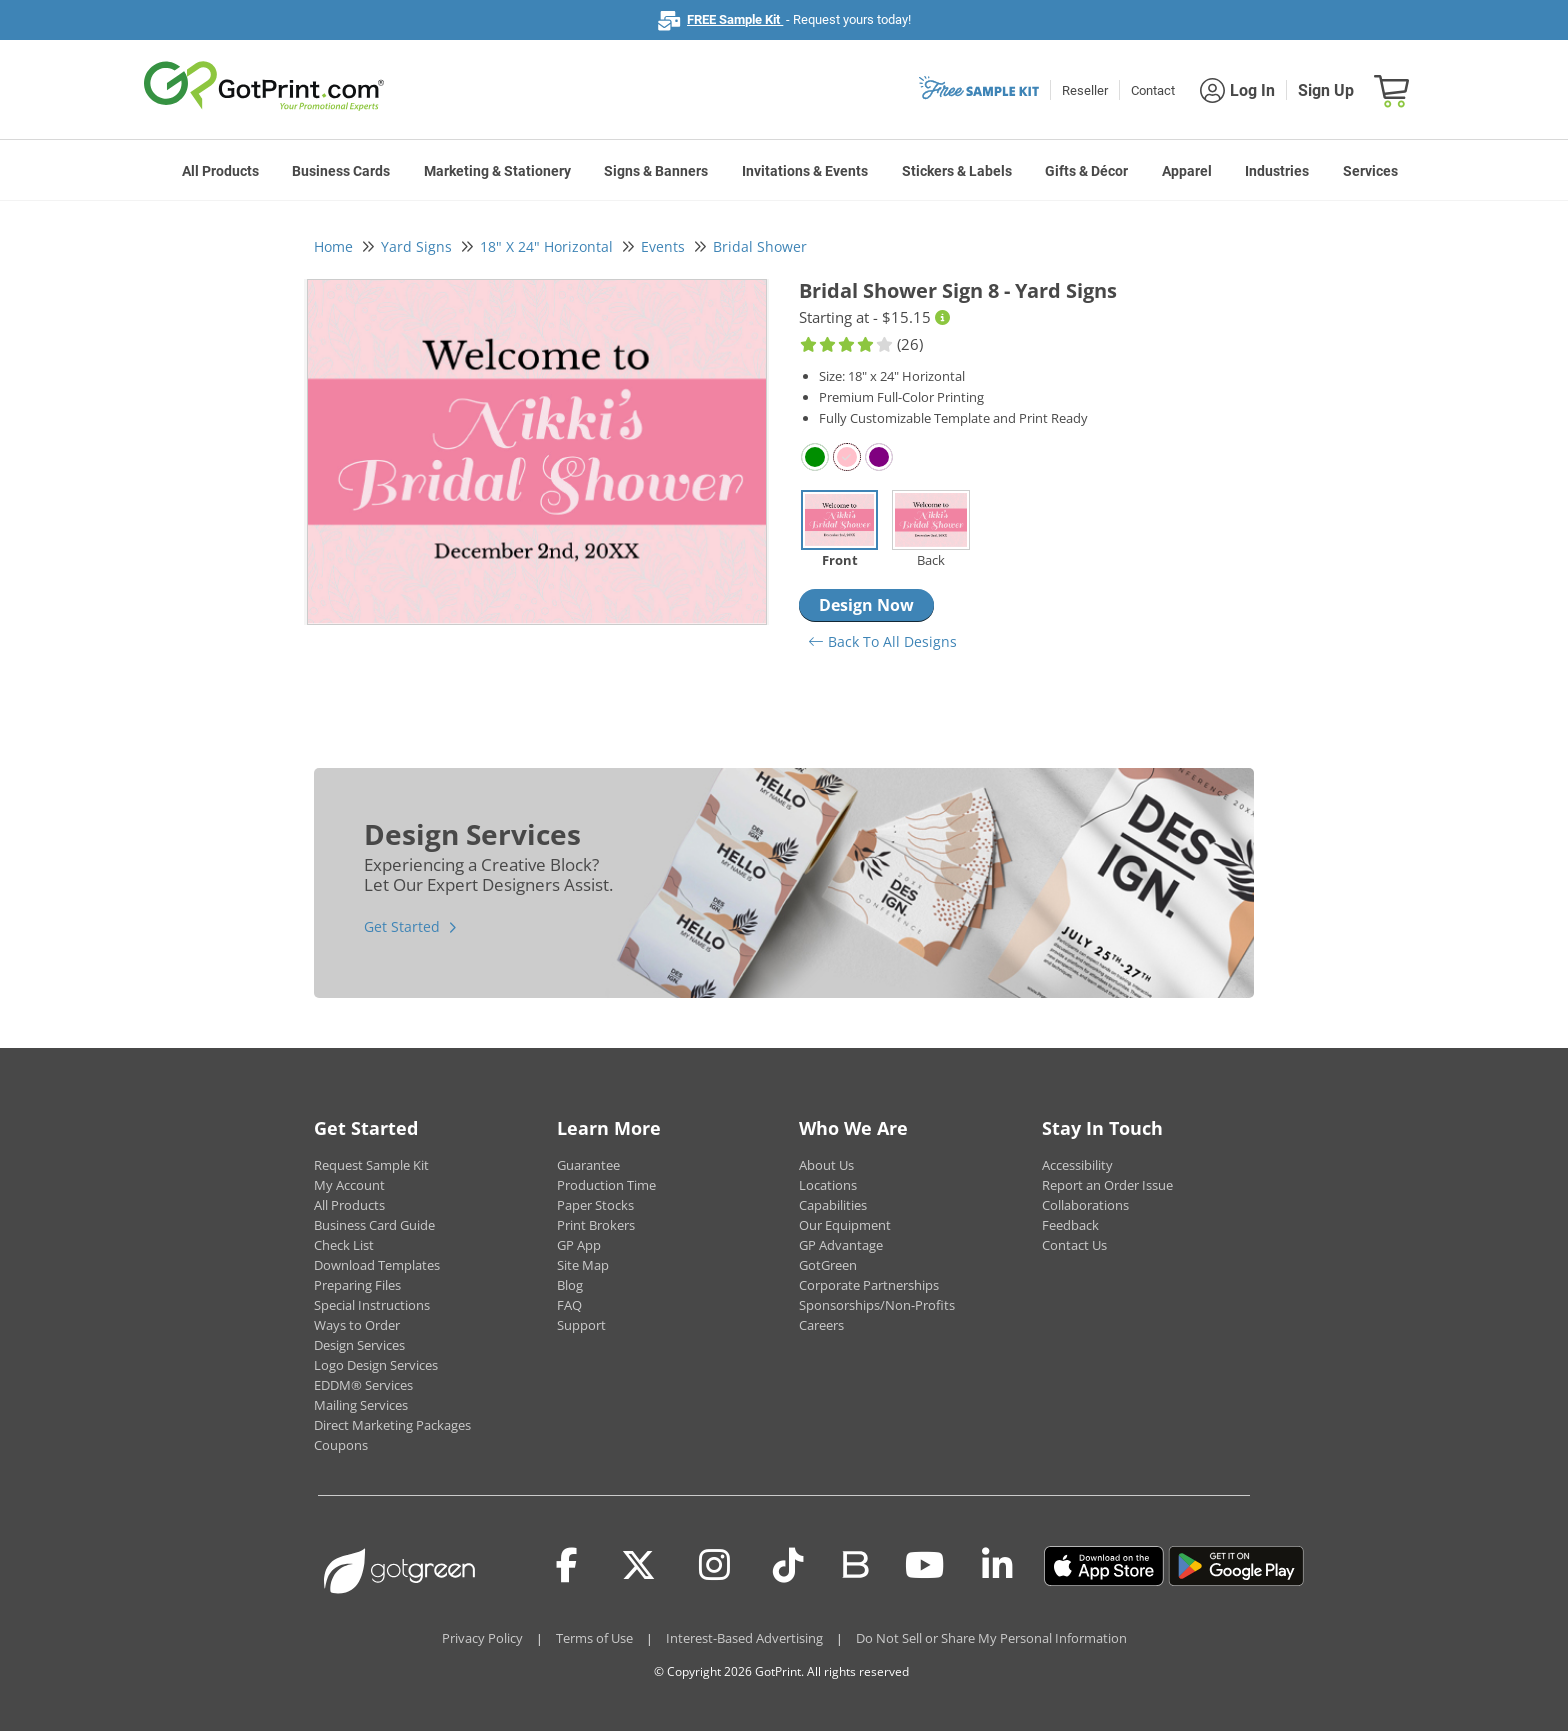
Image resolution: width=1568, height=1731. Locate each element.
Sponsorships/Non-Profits (877, 1305)
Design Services (359, 1345)
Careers (821, 1325)
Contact (1153, 90)
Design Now (866, 605)
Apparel (1187, 171)
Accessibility (1077, 1165)
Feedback (1070, 1225)
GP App (579, 1245)
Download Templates (377, 1265)
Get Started (402, 926)
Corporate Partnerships (869, 1285)
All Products (220, 171)
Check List (344, 1245)
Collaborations (1085, 1205)
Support (581, 1325)
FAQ (569, 1305)
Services (1370, 171)
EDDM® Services (363, 1385)
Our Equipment (845, 1225)
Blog (570, 1285)
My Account (349, 1185)
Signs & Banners (656, 171)
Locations (828, 1185)
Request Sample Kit (371, 1165)
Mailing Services (361, 1405)
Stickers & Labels (957, 171)
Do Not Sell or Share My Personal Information (991, 1638)
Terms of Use (594, 1638)
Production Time (606, 1185)
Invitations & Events (805, 171)
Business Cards (341, 171)
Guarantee (588, 1165)
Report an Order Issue (1107, 1185)
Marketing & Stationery (497, 171)
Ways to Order (357, 1325)
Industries (1277, 171)
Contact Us (1074, 1245)
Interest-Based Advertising (744, 1638)
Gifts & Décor (1086, 171)
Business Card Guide (374, 1225)
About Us (826, 1165)
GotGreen (828, 1265)
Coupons (341, 1445)
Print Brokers (596, 1225)
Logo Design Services (376, 1365)
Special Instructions (372, 1305)
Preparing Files (357, 1285)
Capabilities (833, 1205)
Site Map (583, 1265)
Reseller (1085, 90)
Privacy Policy (482, 1638)
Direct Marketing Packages (392, 1425)
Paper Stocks (595, 1205)
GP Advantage (841, 1245)
